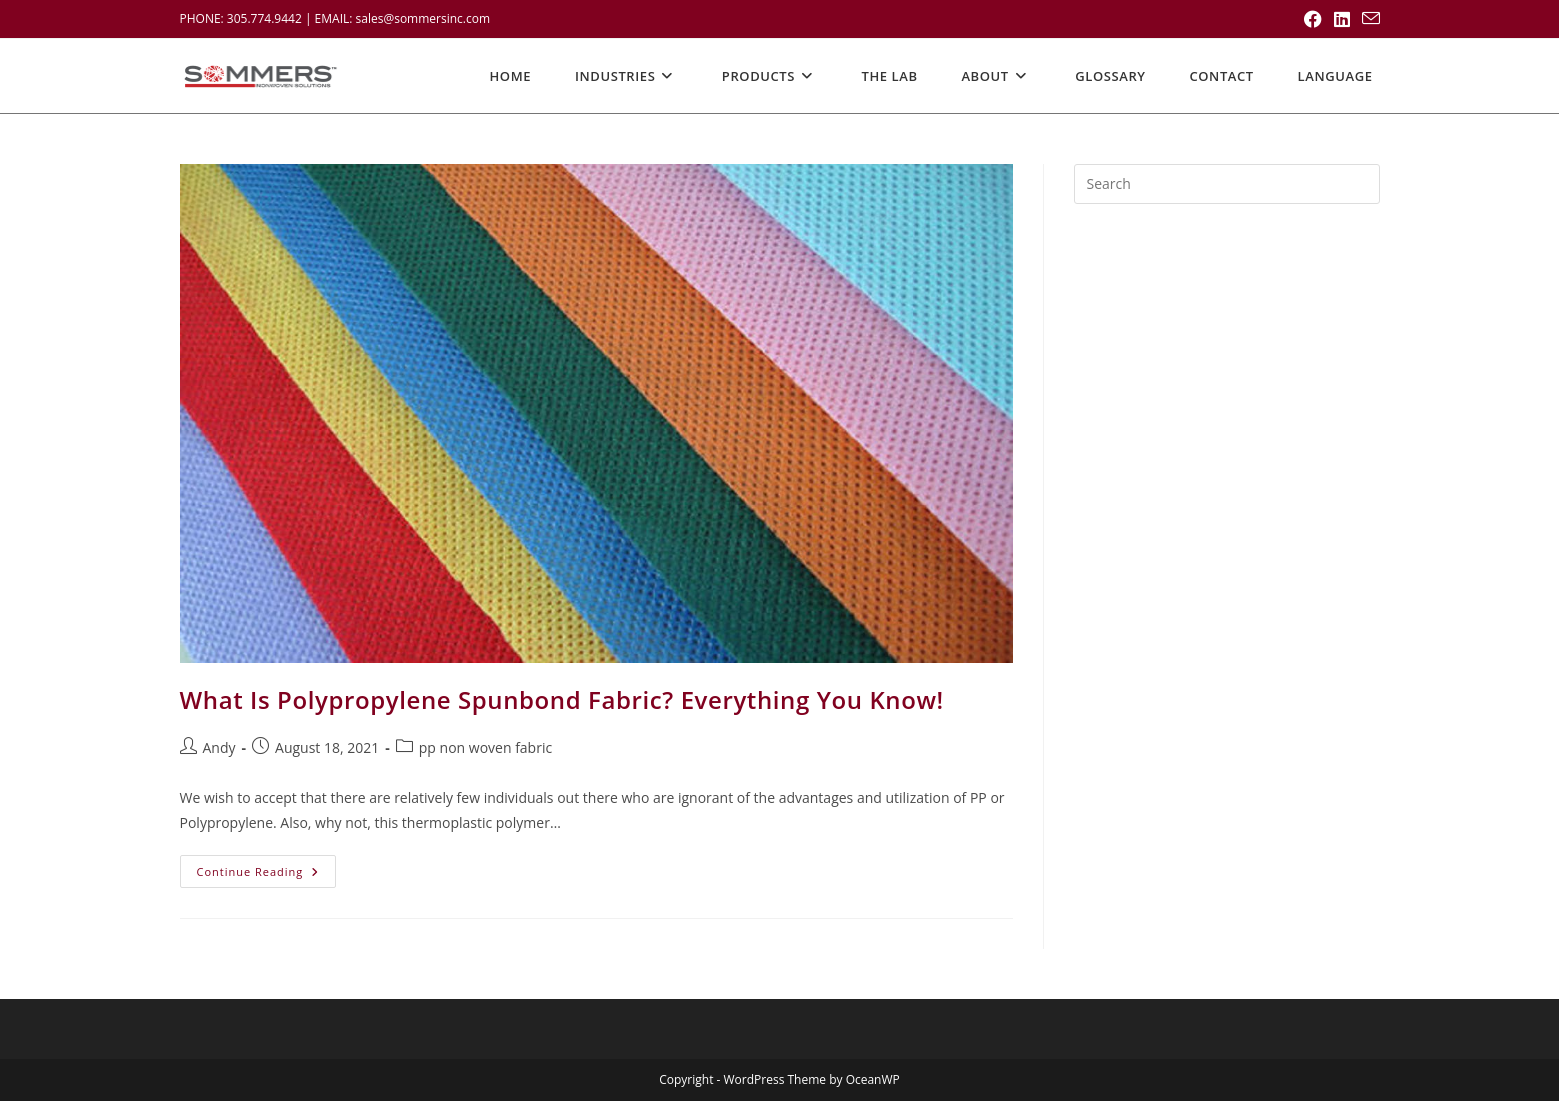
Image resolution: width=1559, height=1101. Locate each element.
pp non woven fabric (485, 747)
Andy (219, 747)
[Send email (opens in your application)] (1368, 19)
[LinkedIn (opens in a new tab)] (1342, 19)
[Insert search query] (1227, 184)
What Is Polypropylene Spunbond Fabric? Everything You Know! (562, 699)
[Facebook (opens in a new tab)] (1313, 19)
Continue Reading (267, 875)
